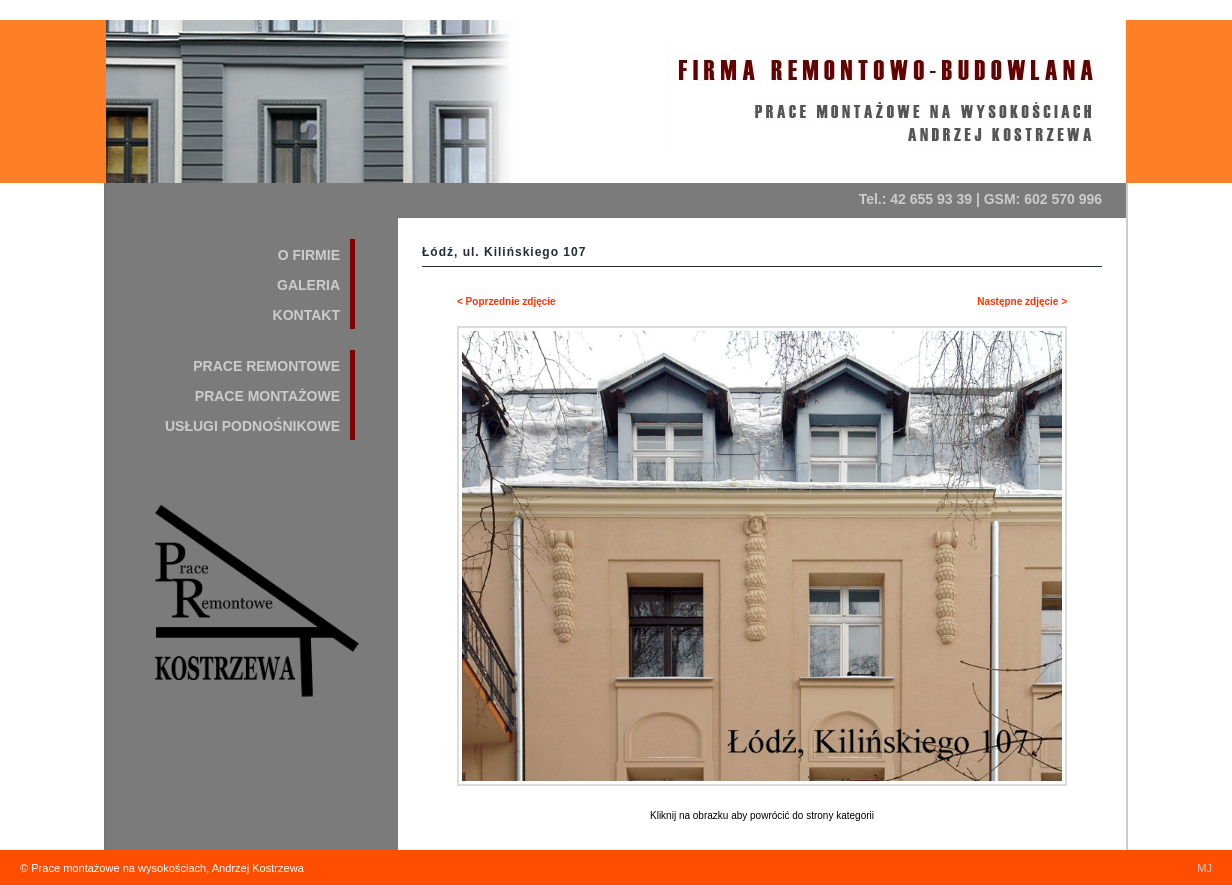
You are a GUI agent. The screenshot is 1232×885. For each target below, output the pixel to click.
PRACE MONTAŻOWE (267, 396)
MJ (1204, 868)
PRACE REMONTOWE (266, 366)
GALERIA (308, 285)
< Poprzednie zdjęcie (506, 301)
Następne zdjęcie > (1022, 301)
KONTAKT (306, 315)
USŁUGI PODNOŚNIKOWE (252, 426)
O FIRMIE (309, 255)
